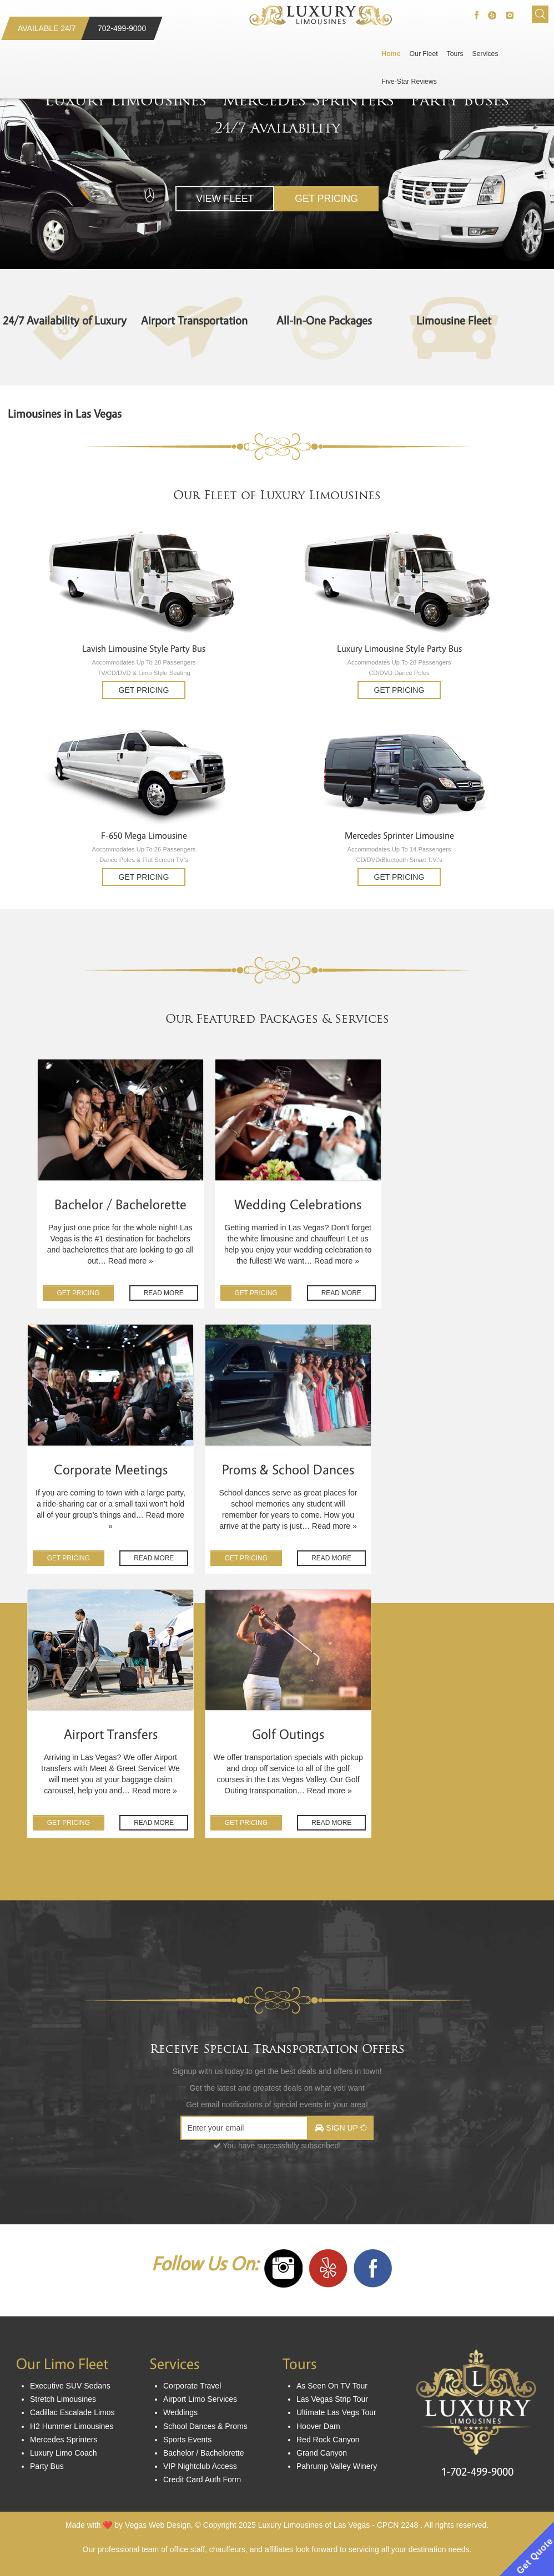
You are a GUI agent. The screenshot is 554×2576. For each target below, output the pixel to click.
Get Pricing (326, 198)
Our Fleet (424, 54)
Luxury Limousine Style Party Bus (399, 648)
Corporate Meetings (111, 1470)
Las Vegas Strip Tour (332, 2399)
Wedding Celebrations (297, 1205)
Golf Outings (288, 1734)
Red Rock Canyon (328, 2439)
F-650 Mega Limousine (144, 835)
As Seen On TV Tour (331, 2385)
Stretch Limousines (63, 2399)
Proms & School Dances (288, 1470)
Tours (455, 54)
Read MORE (164, 1293)
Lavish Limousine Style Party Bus (143, 648)
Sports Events (187, 2439)
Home (391, 54)
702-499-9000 (122, 28)
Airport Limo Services (200, 2399)
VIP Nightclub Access (200, 2466)
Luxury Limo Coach (63, 2452)
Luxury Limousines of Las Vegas (314, 2525)
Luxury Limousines (125, 100)
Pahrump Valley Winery (336, 2466)
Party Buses (460, 100)
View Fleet (225, 198)
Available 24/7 (47, 28)
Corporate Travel (192, 2385)
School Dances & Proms (205, 2426)
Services (485, 54)
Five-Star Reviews (409, 81)
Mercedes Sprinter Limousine (399, 835)
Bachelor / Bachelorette (120, 1205)
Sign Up (340, 2127)
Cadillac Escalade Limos (72, 2412)
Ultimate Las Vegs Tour (336, 2412)
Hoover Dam (318, 2426)
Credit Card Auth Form (202, 2479)
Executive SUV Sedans (70, 2385)
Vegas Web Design (158, 2525)
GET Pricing (78, 1293)
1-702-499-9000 (477, 2472)
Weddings (180, 2412)
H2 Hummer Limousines (71, 2426)
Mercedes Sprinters (309, 100)
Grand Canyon (321, 2452)
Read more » (130, 1260)
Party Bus (47, 2466)
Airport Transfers (111, 1734)
